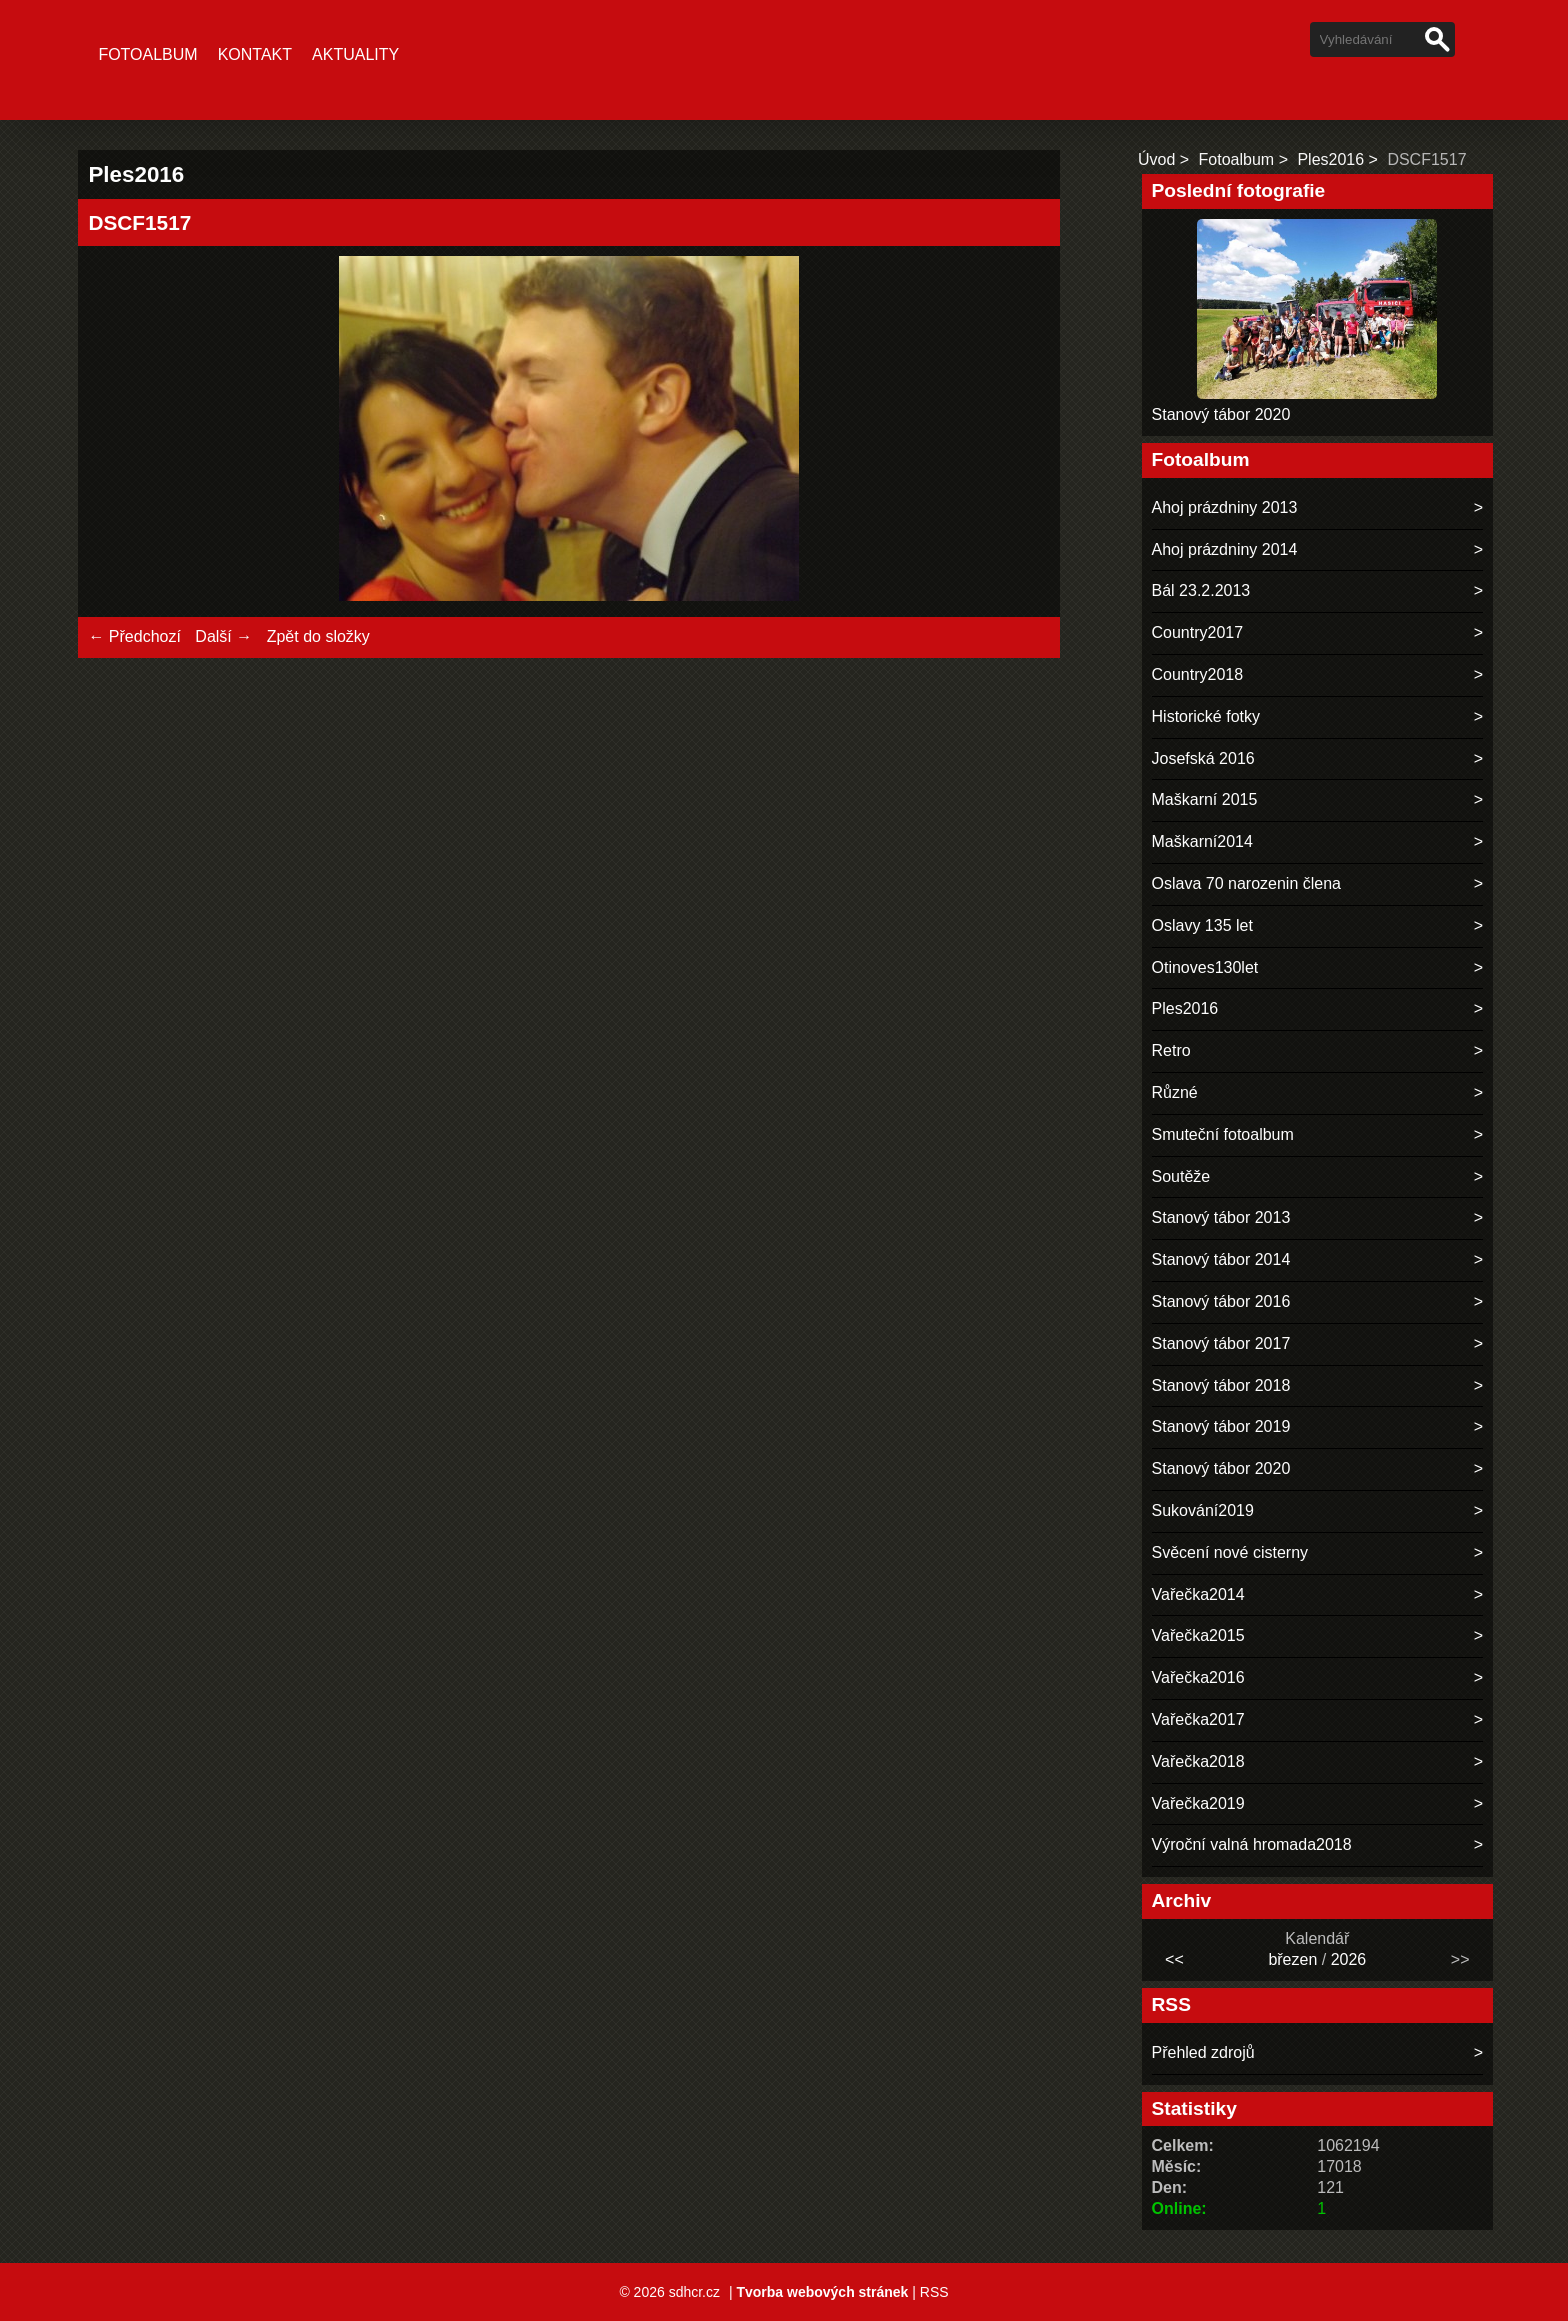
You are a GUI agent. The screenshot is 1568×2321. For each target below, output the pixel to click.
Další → (223, 636)
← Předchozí (134, 636)
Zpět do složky (318, 636)
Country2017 (1198, 632)
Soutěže (1181, 1176)
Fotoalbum (147, 54)
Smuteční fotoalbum (1223, 1134)
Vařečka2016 (1198, 1677)
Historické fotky (1206, 716)
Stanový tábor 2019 (1221, 1426)
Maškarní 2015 (1205, 799)
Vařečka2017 (1198, 1719)
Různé (1175, 1092)
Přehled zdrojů (1203, 2052)
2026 (1349, 1959)
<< (1174, 1959)
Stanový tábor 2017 (1221, 1343)
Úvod (1156, 159)
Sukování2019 (1203, 1510)
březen (1292, 1959)
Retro (1171, 1050)
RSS (934, 2292)
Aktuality (355, 54)
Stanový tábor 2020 (1221, 414)
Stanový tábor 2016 (1221, 1301)
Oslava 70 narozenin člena (1246, 883)
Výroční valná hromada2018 (1252, 1844)
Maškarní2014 (1202, 841)
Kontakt (255, 54)
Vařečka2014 (1198, 1594)
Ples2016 (1330, 159)
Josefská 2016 (1203, 758)
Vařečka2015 (1198, 1635)
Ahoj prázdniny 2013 (1225, 507)
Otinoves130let (1205, 967)
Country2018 (1198, 674)
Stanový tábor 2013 (1221, 1217)
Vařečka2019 (1198, 1803)
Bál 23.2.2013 (1201, 590)
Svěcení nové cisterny (1230, 1552)
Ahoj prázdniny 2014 (1225, 549)
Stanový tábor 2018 (1221, 1385)
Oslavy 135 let (1202, 925)
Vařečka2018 (1198, 1761)
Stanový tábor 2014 (1221, 1259)
